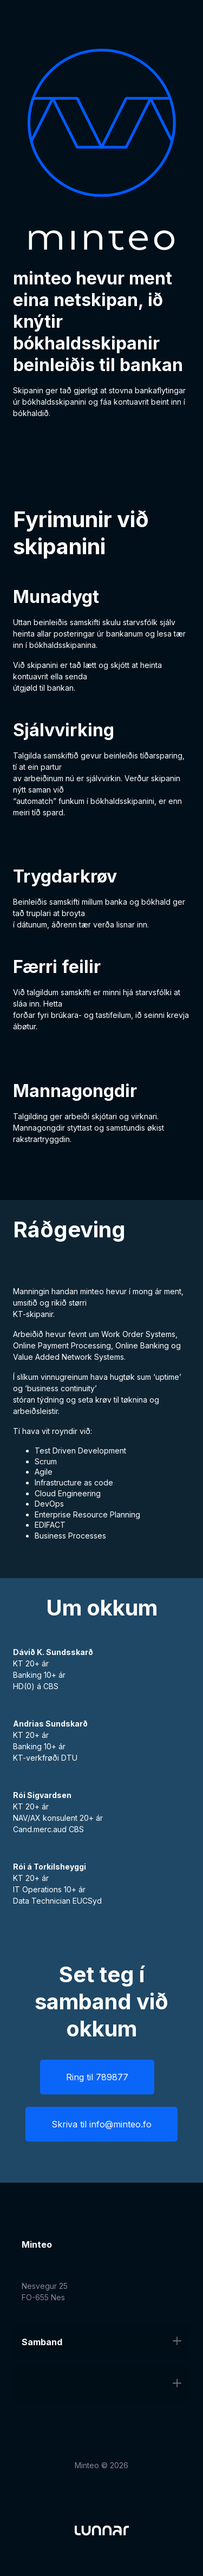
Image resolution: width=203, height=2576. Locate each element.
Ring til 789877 (97, 2077)
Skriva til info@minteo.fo (101, 2124)
